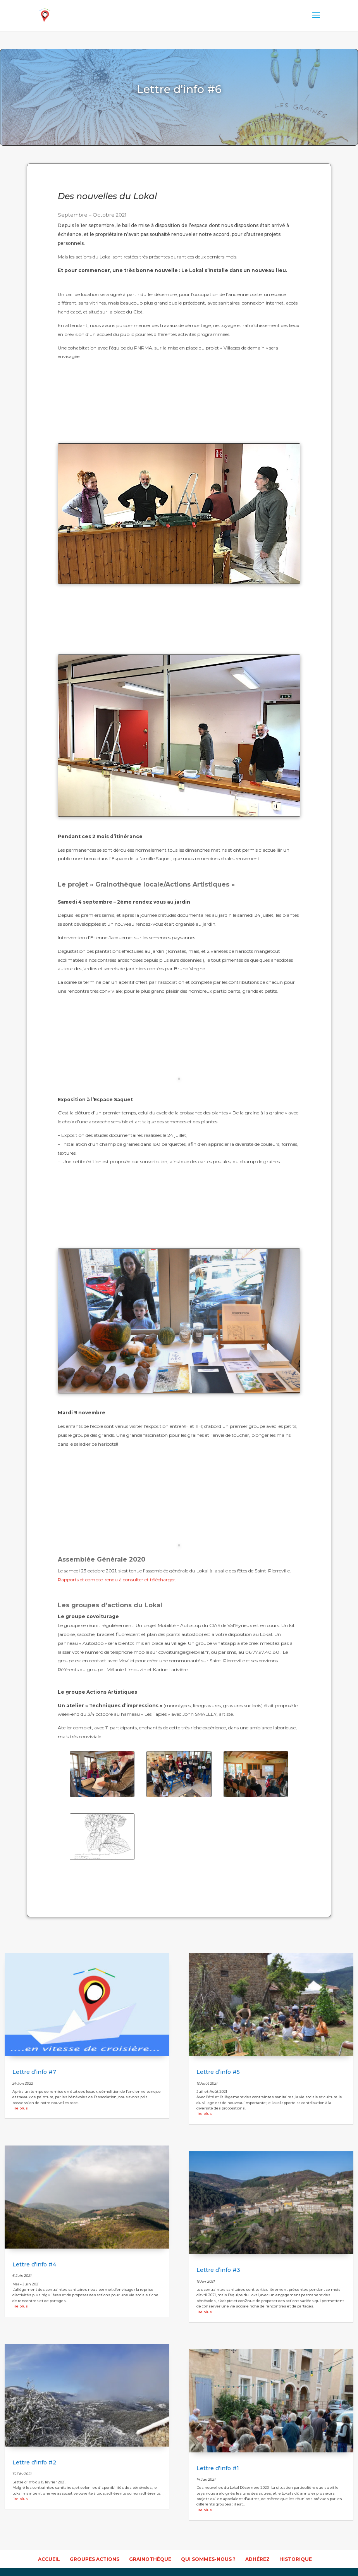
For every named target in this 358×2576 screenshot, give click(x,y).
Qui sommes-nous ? (208, 2559)
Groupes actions (94, 2559)
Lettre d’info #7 (34, 2071)
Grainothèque (150, 2559)
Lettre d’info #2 (34, 2462)
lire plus (20, 2108)
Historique (295, 2559)
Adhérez (257, 2559)
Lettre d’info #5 (218, 2071)
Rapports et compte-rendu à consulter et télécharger (116, 1579)
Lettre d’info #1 (217, 2468)
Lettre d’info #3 (218, 2269)
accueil (49, 2559)
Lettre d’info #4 (34, 2264)
